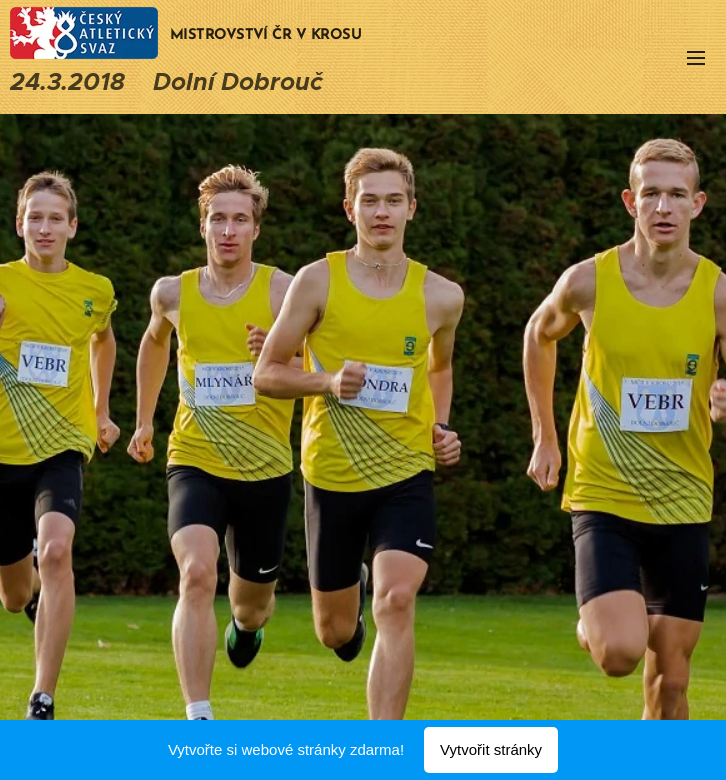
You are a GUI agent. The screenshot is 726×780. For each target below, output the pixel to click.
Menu (696, 58)
